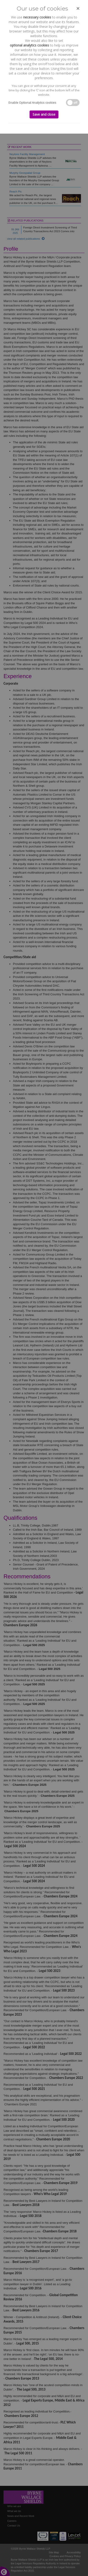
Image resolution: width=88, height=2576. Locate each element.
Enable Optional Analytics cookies (32, 102)
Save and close (44, 114)
